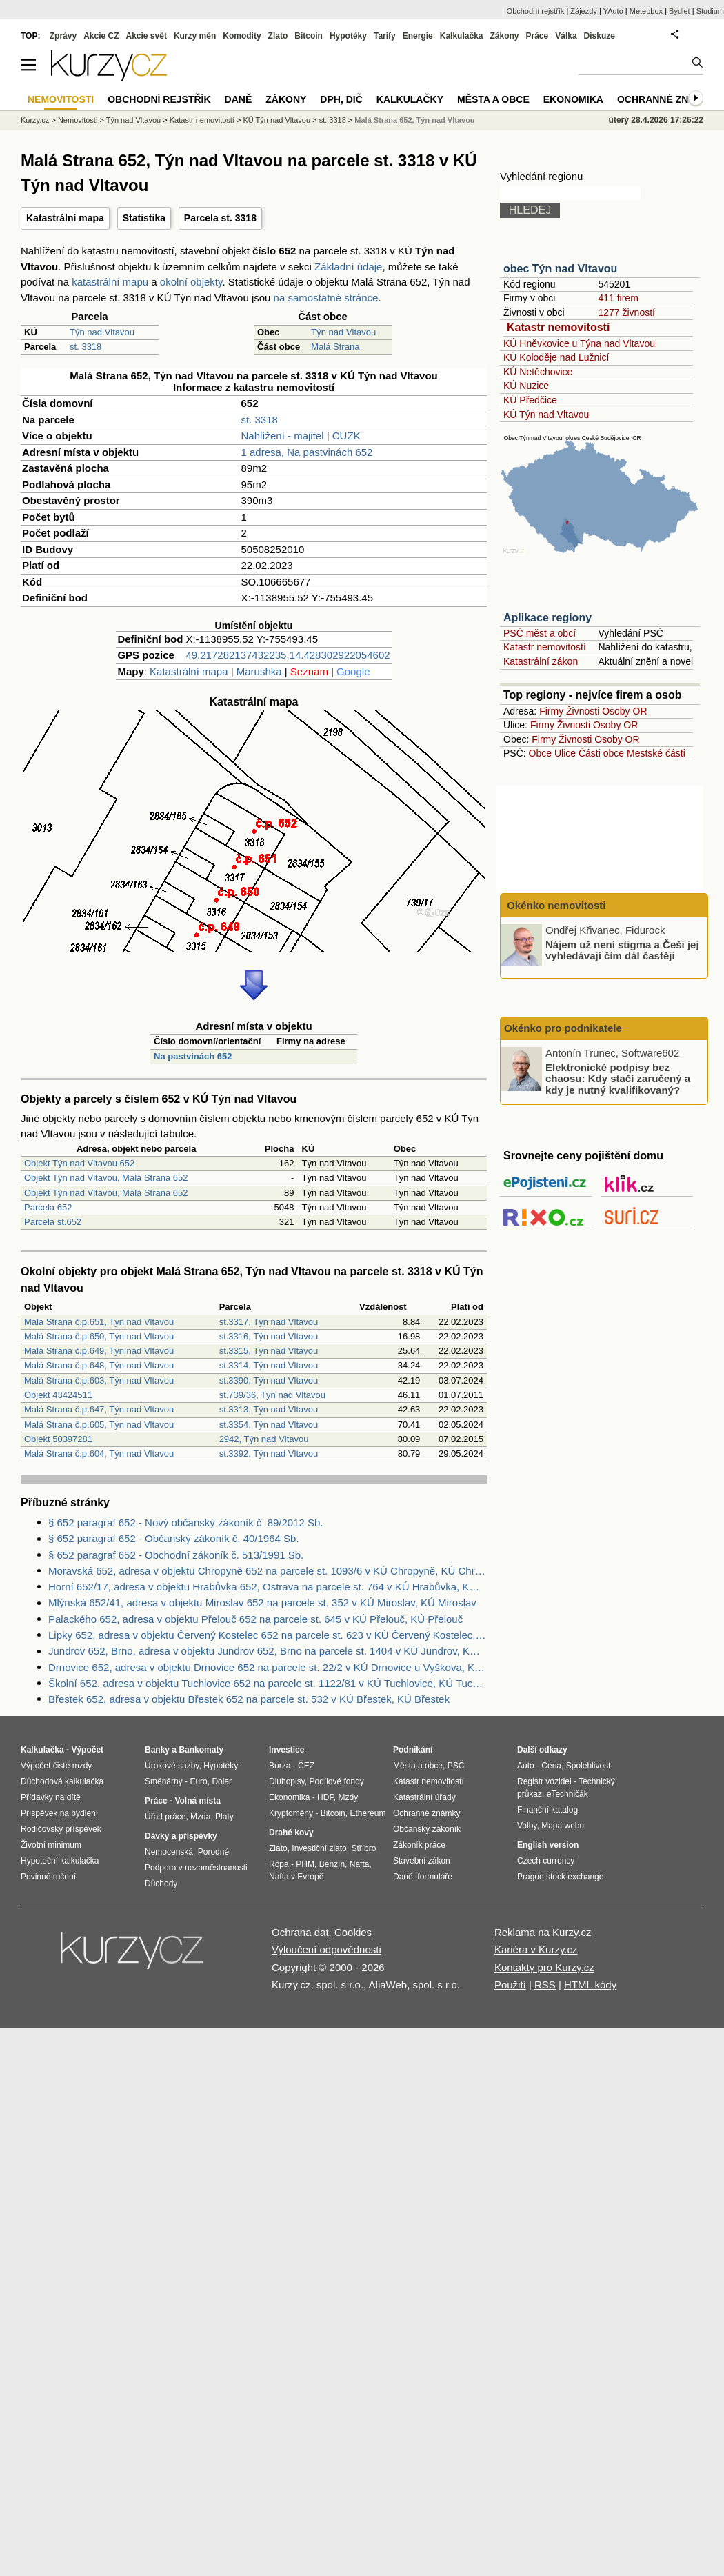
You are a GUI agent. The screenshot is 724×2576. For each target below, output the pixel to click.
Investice (286, 1750)
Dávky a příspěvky (181, 1836)
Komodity (242, 36)
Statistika (144, 217)
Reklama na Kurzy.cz (543, 1932)
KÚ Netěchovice (537, 371)
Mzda (200, 1816)
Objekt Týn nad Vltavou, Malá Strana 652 (106, 1177)
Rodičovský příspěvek (61, 1829)
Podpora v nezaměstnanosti (196, 1868)
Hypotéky (348, 36)
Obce (540, 753)
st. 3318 (85, 346)
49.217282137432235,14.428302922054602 (287, 655)
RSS (545, 1984)
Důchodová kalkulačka (62, 1781)
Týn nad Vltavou (102, 332)
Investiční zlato (319, 1848)
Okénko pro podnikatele (563, 1028)
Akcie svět (146, 36)
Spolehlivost (588, 1765)
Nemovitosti (77, 120)
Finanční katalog (547, 1810)
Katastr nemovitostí (558, 327)
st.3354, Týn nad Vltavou (269, 1424)
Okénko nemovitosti (555, 905)
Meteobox (646, 11)
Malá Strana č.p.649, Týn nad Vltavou (99, 1351)
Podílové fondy (336, 1781)
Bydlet (679, 11)
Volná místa (197, 1801)
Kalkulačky (409, 99)
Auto (525, 1765)
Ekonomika (573, 99)
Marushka (259, 671)
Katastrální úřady (424, 1797)
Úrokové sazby (172, 1765)
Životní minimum (51, 1845)
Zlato (278, 36)
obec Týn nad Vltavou (560, 268)
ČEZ (306, 1765)
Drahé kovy (291, 1832)
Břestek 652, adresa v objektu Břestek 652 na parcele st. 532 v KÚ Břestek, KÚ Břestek (249, 1699)
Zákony (504, 36)
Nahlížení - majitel (282, 435)
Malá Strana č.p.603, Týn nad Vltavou (99, 1380)
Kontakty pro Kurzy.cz (544, 1967)
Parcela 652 (48, 1207)
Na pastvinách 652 (193, 1056)
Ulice (565, 753)
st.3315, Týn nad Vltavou (269, 1351)
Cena (551, 1765)
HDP (325, 1797)
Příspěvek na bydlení (59, 1813)
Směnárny (164, 1781)
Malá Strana (335, 346)
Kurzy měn (195, 36)
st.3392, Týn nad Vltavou (269, 1453)
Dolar (222, 1781)
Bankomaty (201, 1750)
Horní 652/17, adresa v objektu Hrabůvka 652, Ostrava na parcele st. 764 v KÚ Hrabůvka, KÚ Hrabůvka (267, 1586)
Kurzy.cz (35, 120)
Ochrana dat (300, 1932)
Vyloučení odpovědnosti (326, 1949)
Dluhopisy (287, 1781)
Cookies (353, 1932)
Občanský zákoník (427, 1829)
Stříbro (363, 1848)
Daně (238, 99)
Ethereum (367, 1813)
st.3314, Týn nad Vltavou (269, 1365)
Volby (526, 1825)
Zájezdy (583, 11)
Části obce (601, 753)
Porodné (213, 1852)
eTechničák (567, 1794)
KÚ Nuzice (526, 385)
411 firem (618, 297)
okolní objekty (191, 282)
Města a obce (493, 99)
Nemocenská (169, 1852)
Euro (198, 1781)
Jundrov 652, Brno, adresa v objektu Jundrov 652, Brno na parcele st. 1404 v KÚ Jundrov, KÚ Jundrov (267, 1651)
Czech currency (545, 1861)
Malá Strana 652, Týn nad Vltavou (414, 120)
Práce (537, 36)
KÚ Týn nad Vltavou (546, 414)
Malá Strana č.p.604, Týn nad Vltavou (99, 1453)
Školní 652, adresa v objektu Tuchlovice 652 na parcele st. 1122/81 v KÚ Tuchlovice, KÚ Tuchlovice (267, 1683)
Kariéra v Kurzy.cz (536, 1949)
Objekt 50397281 (58, 1439)
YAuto (613, 11)
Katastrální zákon (540, 661)
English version (548, 1845)
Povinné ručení (48, 1876)
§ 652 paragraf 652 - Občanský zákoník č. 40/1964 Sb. (173, 1538)
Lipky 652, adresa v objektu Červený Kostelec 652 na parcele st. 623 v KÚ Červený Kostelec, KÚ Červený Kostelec (267, 1635)
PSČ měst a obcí (539, 633)
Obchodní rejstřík (536, 11)
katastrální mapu (110, 282)
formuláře (434, 1876)
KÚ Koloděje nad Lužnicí (556, 357)
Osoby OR (624, 711)
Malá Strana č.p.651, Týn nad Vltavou (99, 1322)
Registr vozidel (544, 1781)
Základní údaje (348, 266)
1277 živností (626, 312)
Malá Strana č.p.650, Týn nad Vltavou (99, 1336)
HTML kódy (590, 1984)
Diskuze (599, 36)
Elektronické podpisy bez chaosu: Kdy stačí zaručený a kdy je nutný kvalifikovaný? (617, 1078)
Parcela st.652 (52, 1222)
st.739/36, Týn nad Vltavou (272, 1395)
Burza (279, 1765)
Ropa (279, 1864)
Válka (565, 36)
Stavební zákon (421, 1861)
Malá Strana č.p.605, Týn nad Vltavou (99, 1424)
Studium (710, 11)
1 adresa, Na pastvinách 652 (307, 452)
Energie (418, 36)
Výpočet (87, 1750)
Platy (224, 1816)
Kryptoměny (291, 1813)
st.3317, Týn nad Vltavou (269, 1322)
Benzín (332, 1864)
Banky (157, 1750)
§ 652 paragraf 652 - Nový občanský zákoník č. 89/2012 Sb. (185, 1522)
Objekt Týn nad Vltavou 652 (79, 1163)
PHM (305, 1864)
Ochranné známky (667, 99)
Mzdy (349, 1797)
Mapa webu (562, 1825)
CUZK (346, 435)
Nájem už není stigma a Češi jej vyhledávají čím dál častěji (622, 949)
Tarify (385, 36)
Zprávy (63, 36)
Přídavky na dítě (51, 1797)
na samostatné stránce (326, 297)
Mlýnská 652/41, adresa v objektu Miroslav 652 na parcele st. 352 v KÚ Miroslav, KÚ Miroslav (262, 1602)
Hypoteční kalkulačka (60, 1861)
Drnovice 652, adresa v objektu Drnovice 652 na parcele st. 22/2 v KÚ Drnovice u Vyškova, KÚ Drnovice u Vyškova (267, 1667)
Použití (510, 1984)
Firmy (551, 711)
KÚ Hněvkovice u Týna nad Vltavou (579, 343)
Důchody (161, 1883)
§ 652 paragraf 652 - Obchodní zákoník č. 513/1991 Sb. (175, 1555)
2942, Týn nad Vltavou (264, 1439)
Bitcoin (308, 36)
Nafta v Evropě (296, 1876)
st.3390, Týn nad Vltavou (269, 1380)
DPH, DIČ (341, 99)
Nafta (360, 1864)
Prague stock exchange (560, 1876)
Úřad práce (165, 1816)
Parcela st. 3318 (220, 217)
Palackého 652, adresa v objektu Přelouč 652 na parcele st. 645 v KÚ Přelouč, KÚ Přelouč (255, 1619)
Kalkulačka (461, 36)
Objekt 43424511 (58, 1395)
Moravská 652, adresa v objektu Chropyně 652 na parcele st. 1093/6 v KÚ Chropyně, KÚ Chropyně (267, 1571)
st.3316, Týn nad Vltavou (269, 1336)
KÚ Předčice (530, 400)
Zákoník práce (419, 1845)
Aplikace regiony (547, 617)
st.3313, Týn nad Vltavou (269, 1409)
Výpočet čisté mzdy (56, 1765)
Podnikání (412, 1750)
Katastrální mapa (65, 217)
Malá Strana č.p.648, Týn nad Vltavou (99, 1365)
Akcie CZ (101, 36)
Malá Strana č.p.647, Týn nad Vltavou (99, 1409)
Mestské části (656, 753)
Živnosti (582, 711)
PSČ (456, 1765)
